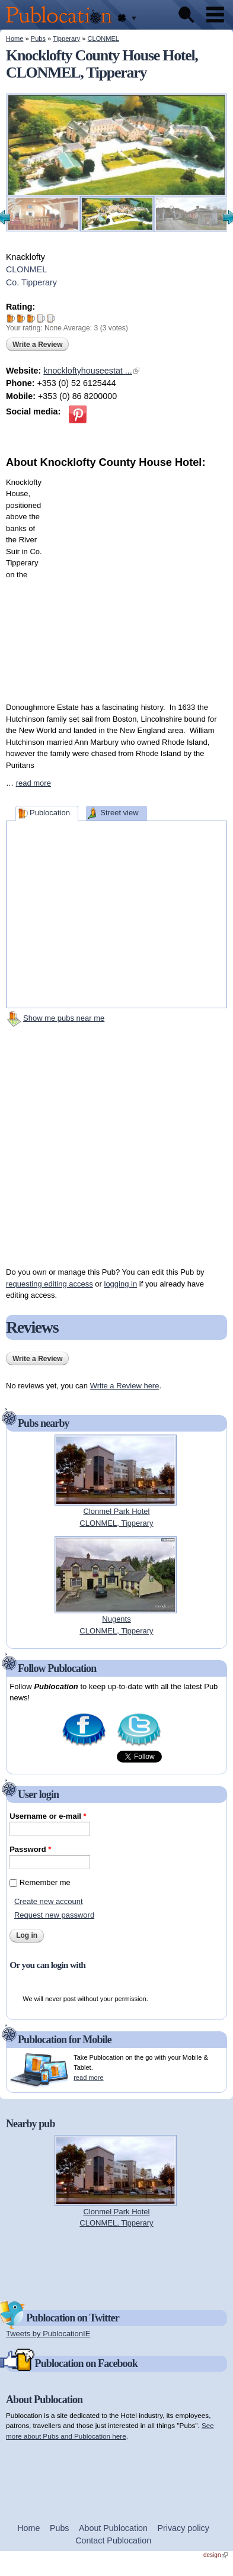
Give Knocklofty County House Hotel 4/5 (41, 318)
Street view (119, 812)
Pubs (38, 38)
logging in (121, 1283)
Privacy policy (183, 2528)
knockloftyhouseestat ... (91, 370)
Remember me (45, 1882)
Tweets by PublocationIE (48, 2333)
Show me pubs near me (63, 1018)
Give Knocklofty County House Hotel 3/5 (31, 318)
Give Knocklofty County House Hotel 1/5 (11, 318)
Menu (215, 15)
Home (14, 38)
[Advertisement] (122, 582)
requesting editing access (49, 1283)
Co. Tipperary (31, 282)
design (215, 2555)
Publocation (50, 812)
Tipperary (66, 38)
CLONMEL (103, 38)
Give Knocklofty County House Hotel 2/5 (21, 318)
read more (33, 783)
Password (30, 1849)
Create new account (48, 1901)
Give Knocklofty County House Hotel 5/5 (51, 318)
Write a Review (37, 344)
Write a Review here (124, 1385)
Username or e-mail (47, 1816)
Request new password (54, 1915)
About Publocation (113, 2528)
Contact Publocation (113, 2540)
